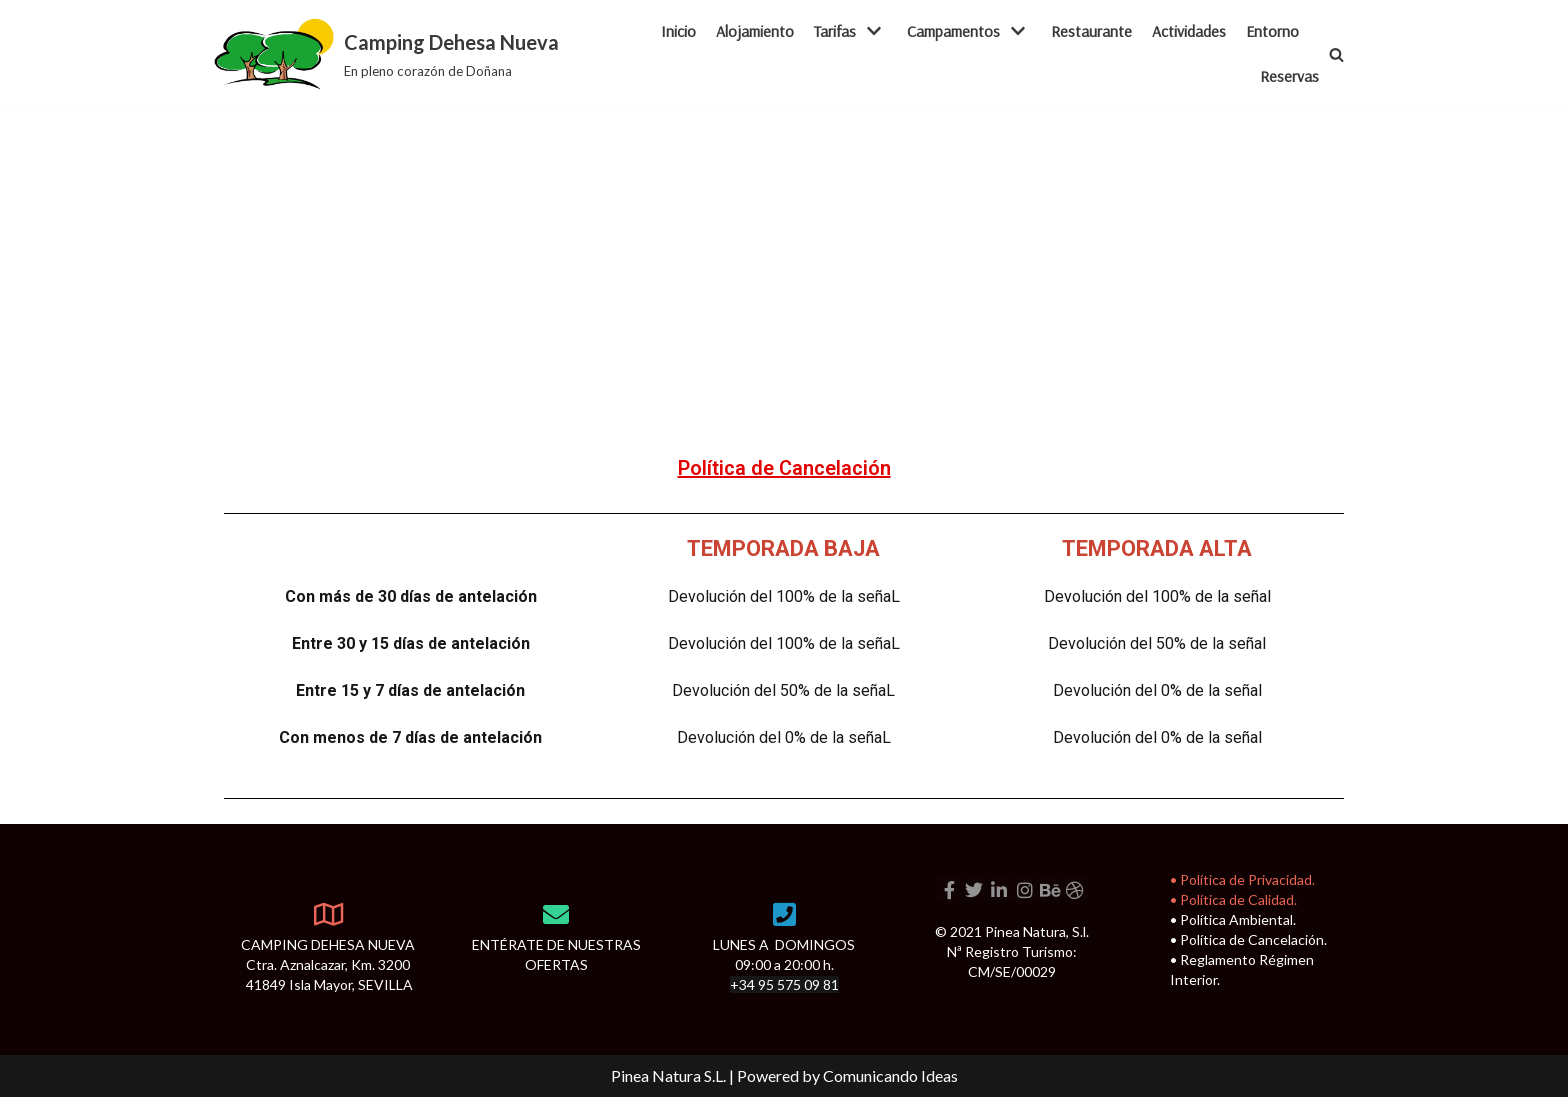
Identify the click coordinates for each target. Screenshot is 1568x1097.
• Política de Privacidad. (1242, 879)
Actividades (1189, 31)
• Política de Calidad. (1233, 899)
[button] (1336, 54)
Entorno (1272, 31)
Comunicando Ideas (890, 1075)
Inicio (678, 31)
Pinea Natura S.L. (668, 1075)
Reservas (1289, 76)
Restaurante (1091, 31)
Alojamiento (755, 31)
